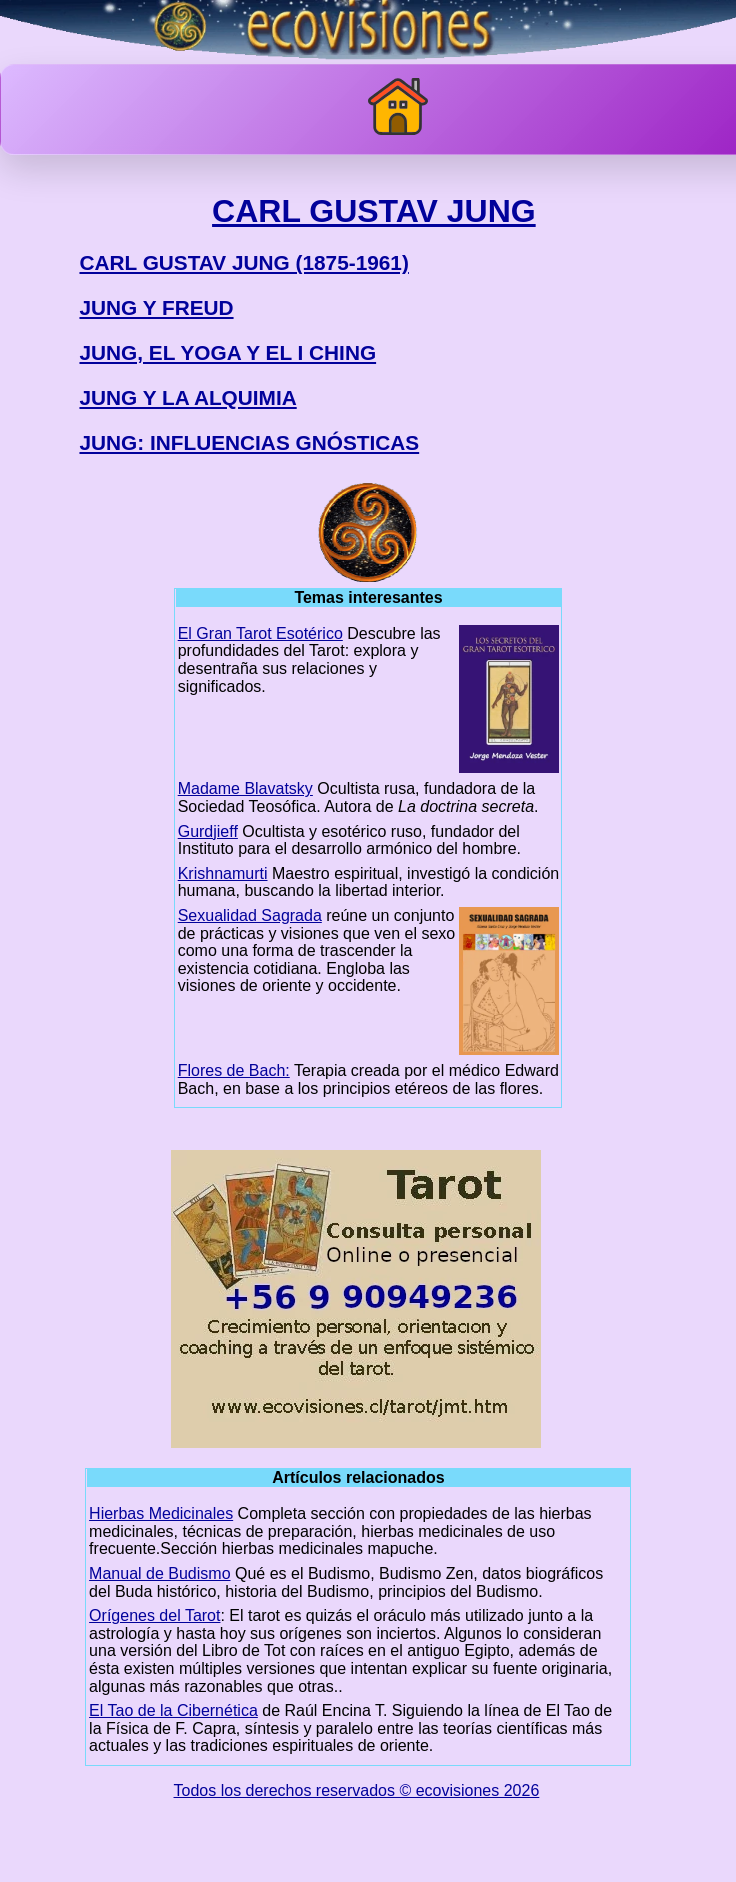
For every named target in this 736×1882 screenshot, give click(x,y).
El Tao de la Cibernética (173, 1710)
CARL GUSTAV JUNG (374, 211)
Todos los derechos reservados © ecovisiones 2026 (357, 1790)
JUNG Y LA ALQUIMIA (187, 397)
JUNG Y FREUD (156, 307)
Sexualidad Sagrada (250, 915)
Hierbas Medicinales (161, 1513)
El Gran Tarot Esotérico (260, 633)
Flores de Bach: (234, 1070)
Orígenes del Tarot (154, 1615)
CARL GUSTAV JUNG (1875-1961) (243, 262)
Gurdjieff (208, 831)
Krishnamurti (223, 873)
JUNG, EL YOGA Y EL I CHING (227, 352)
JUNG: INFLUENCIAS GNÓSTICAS (249, 442)
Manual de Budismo (159, 1573)
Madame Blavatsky (245, 788)
